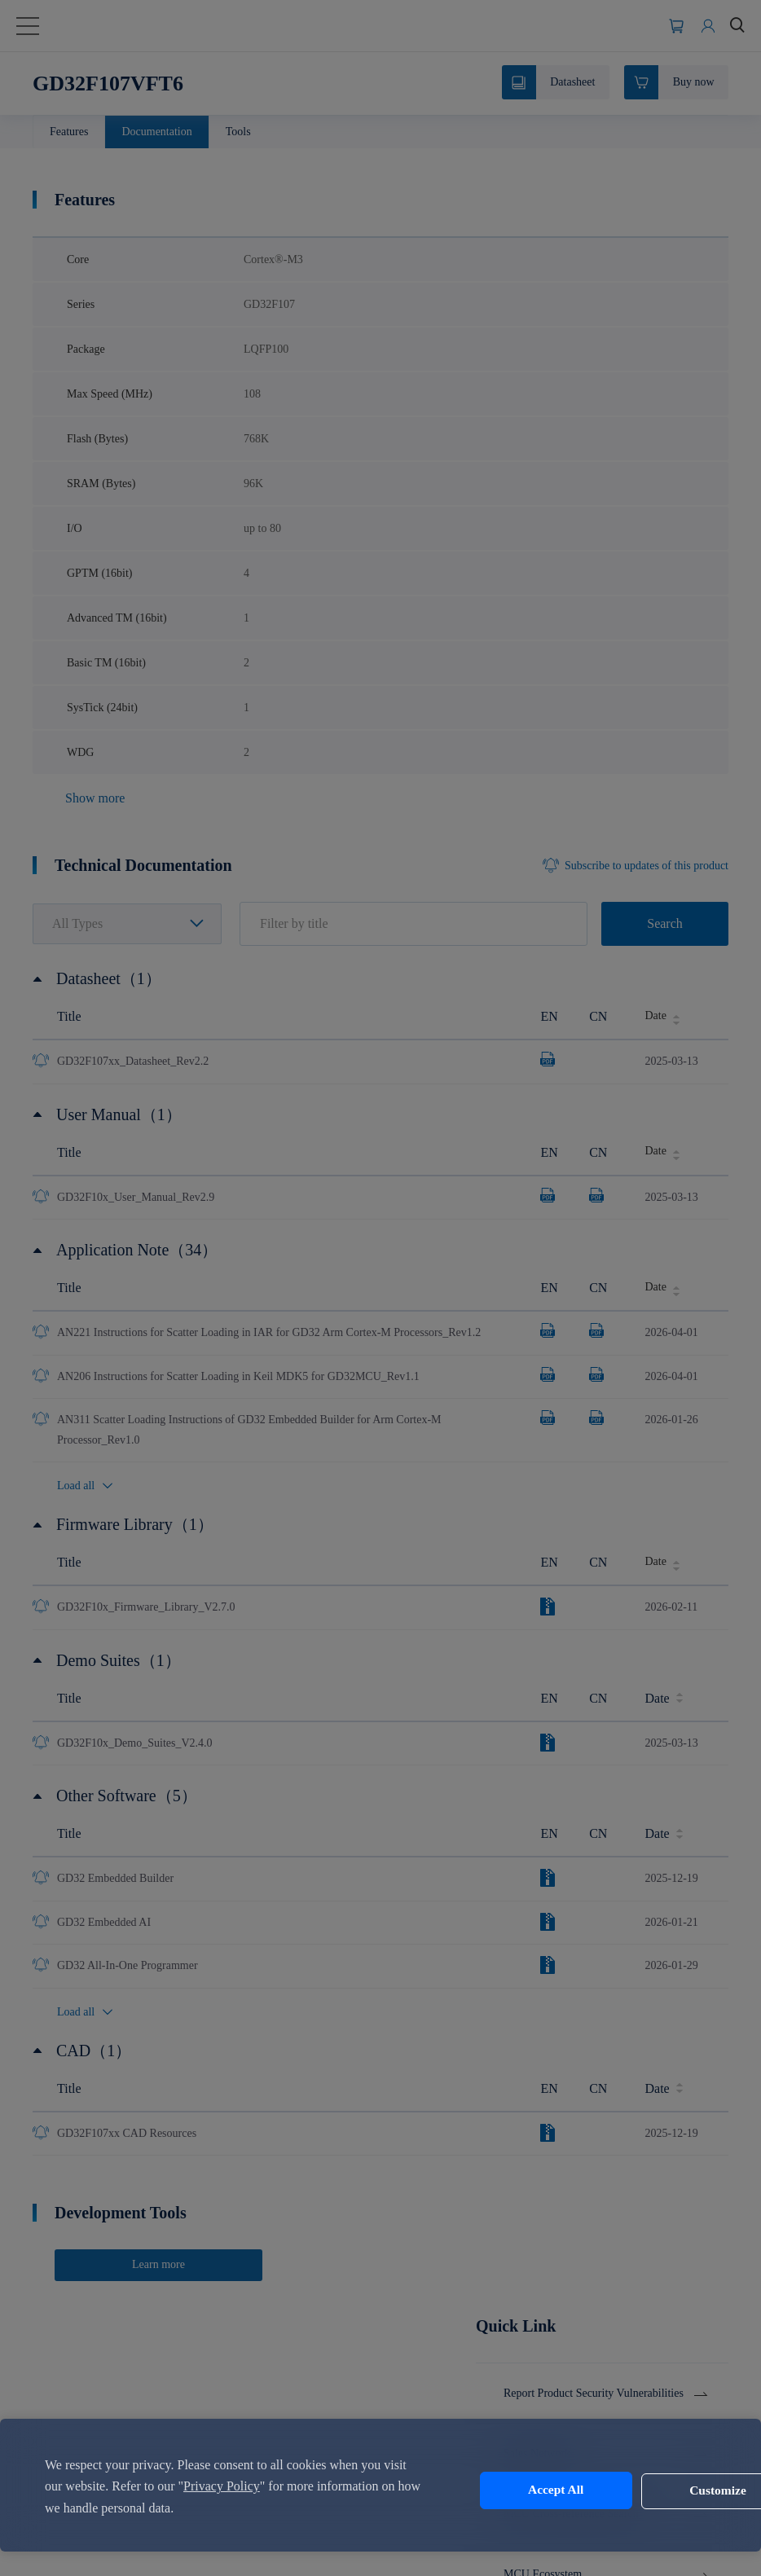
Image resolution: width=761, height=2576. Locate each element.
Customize (655, 2490)
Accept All (519, 2490)
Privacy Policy (247, 2486)
